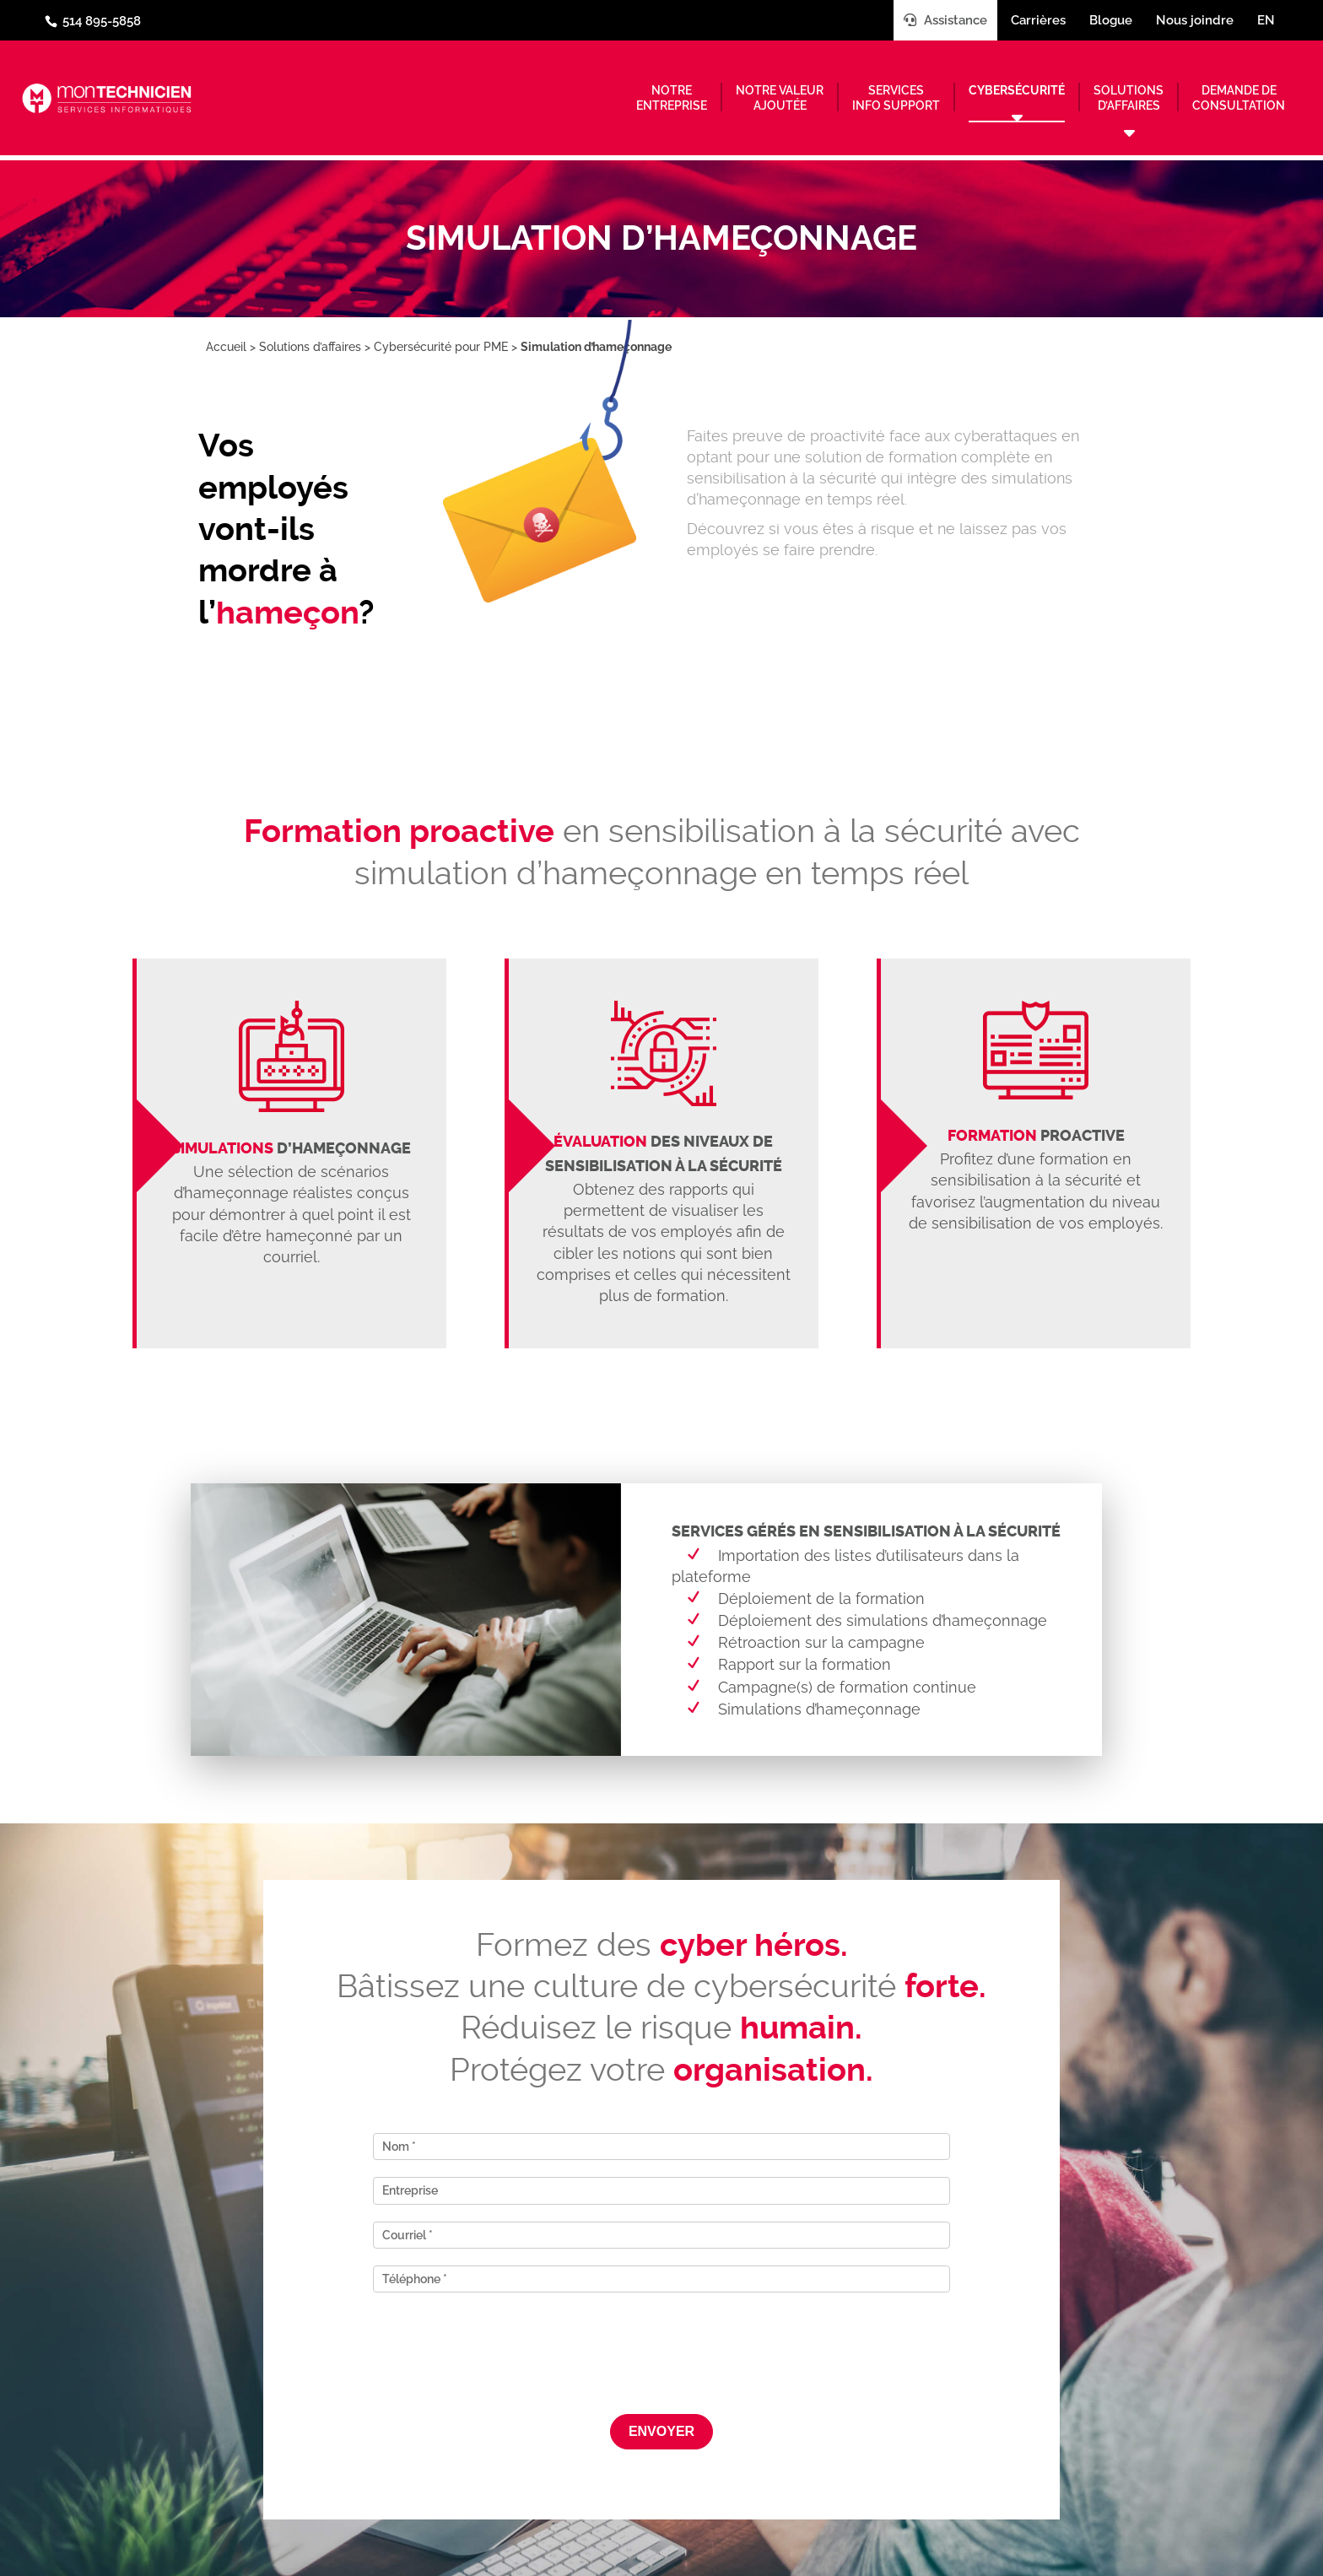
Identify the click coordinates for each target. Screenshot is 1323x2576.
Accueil (226, 347)
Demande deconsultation (1238, 98)
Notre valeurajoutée (780, 98)
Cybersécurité (1017, 90)
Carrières (1038, 20)
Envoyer (661, 2431)
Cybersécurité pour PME (441, 347)
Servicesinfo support (896, 98)
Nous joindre (1195, 20)
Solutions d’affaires (310, 347)
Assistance (945, 20)
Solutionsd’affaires (1129, 98)
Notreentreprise (671, 98)
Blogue (1110, 20)
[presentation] (661, 2342)
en (1266, 20)
